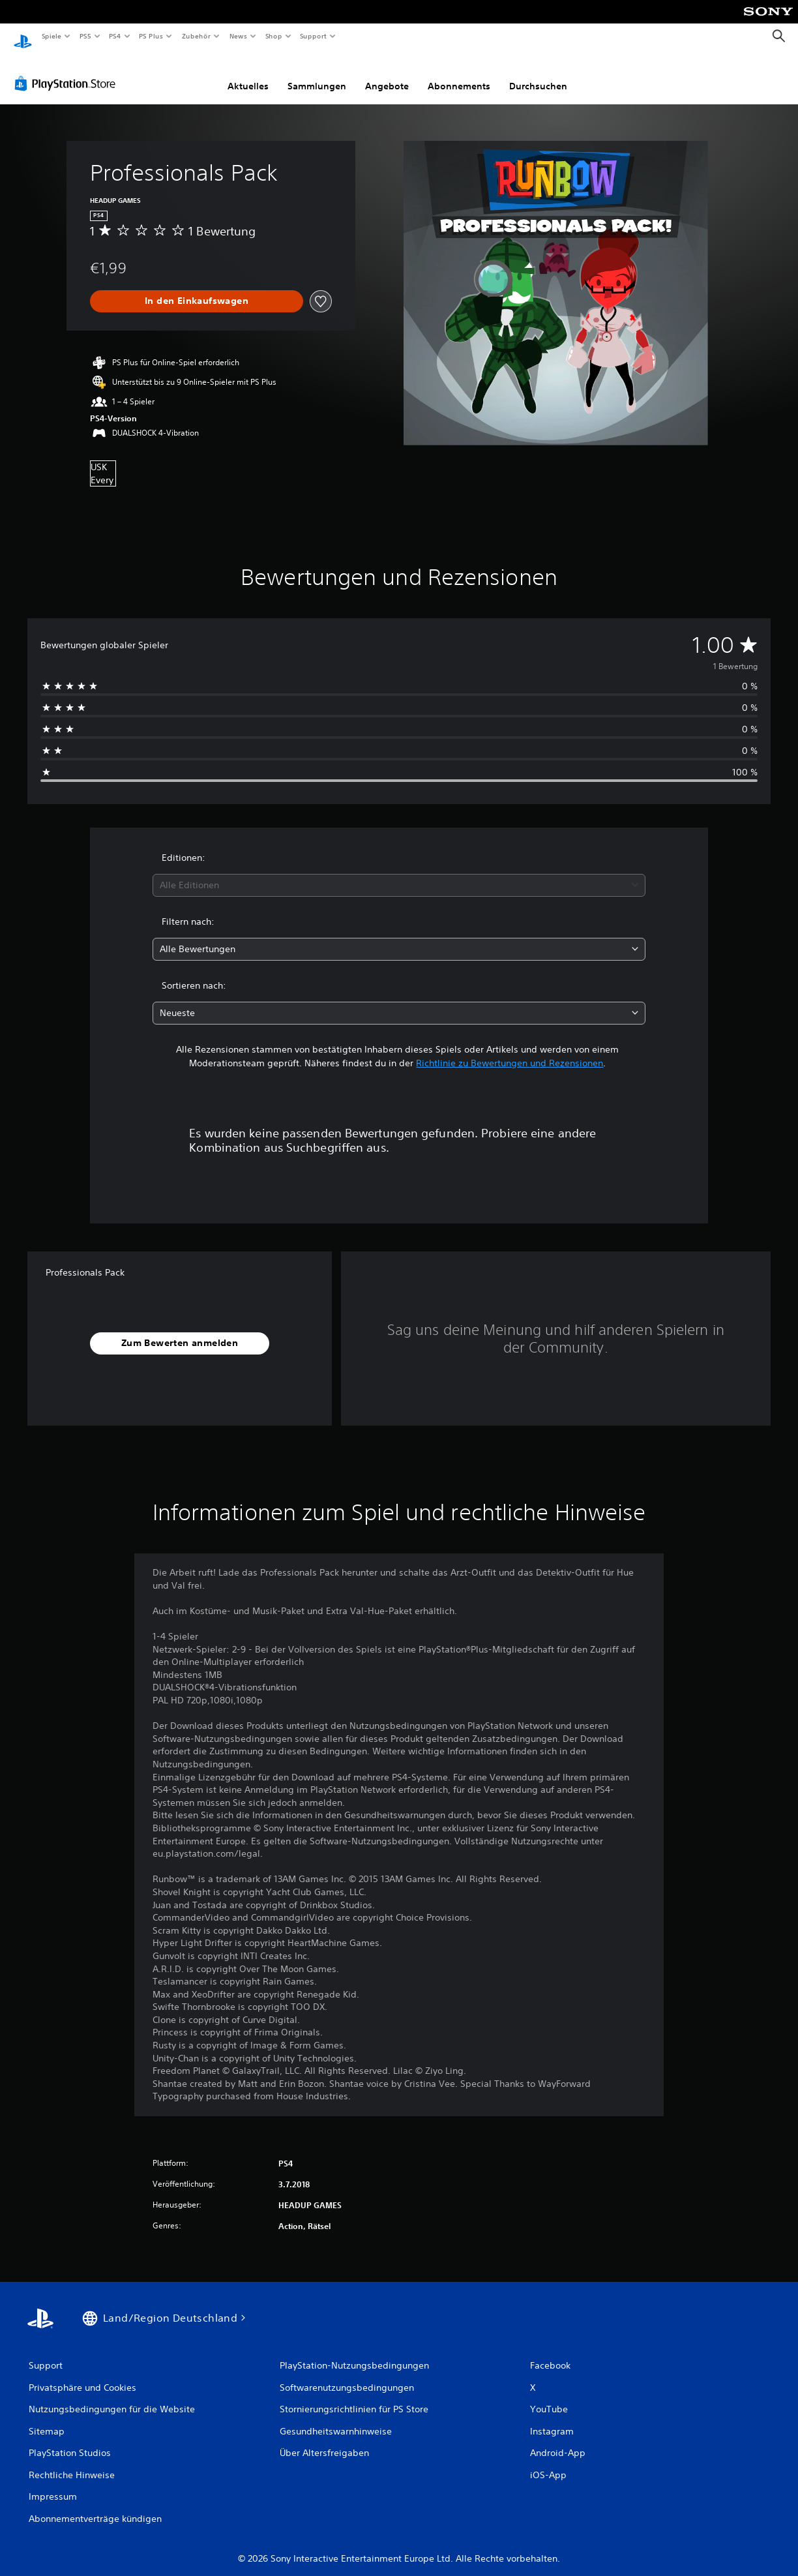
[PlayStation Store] (67, 71)
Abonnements (459, 74)
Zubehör (196, 35)
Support (313, 35)
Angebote (387, 74)
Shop (273, 35)
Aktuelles (248, 74)
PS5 (86, 35)
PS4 (115, 35)
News (238, 35)
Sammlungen (317, 74)
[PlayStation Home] (23, 36)
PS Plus (151, 35)
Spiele (51, 35)
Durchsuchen (538, 74)
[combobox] (399, 872)
